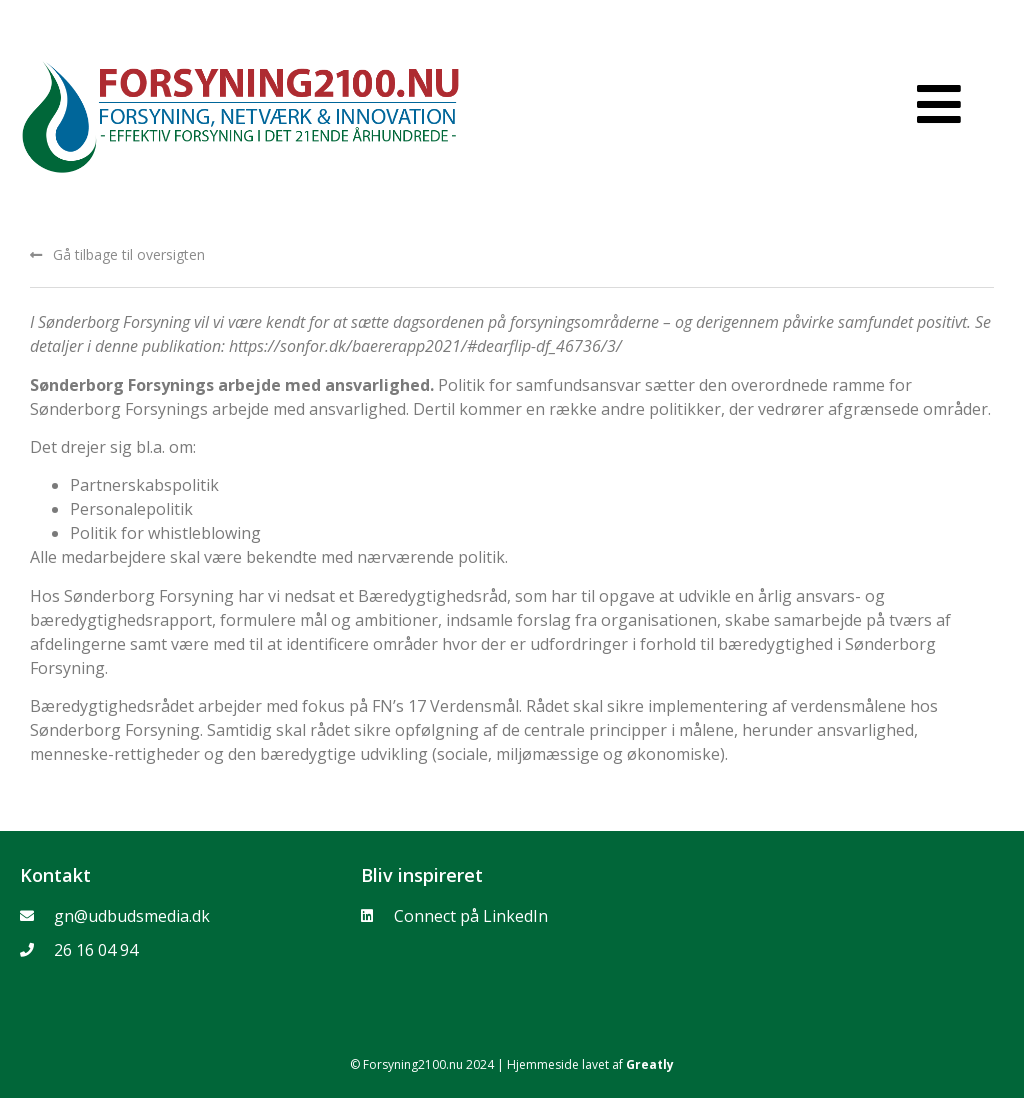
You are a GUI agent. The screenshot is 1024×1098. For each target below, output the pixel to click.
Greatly (650, 1064)
